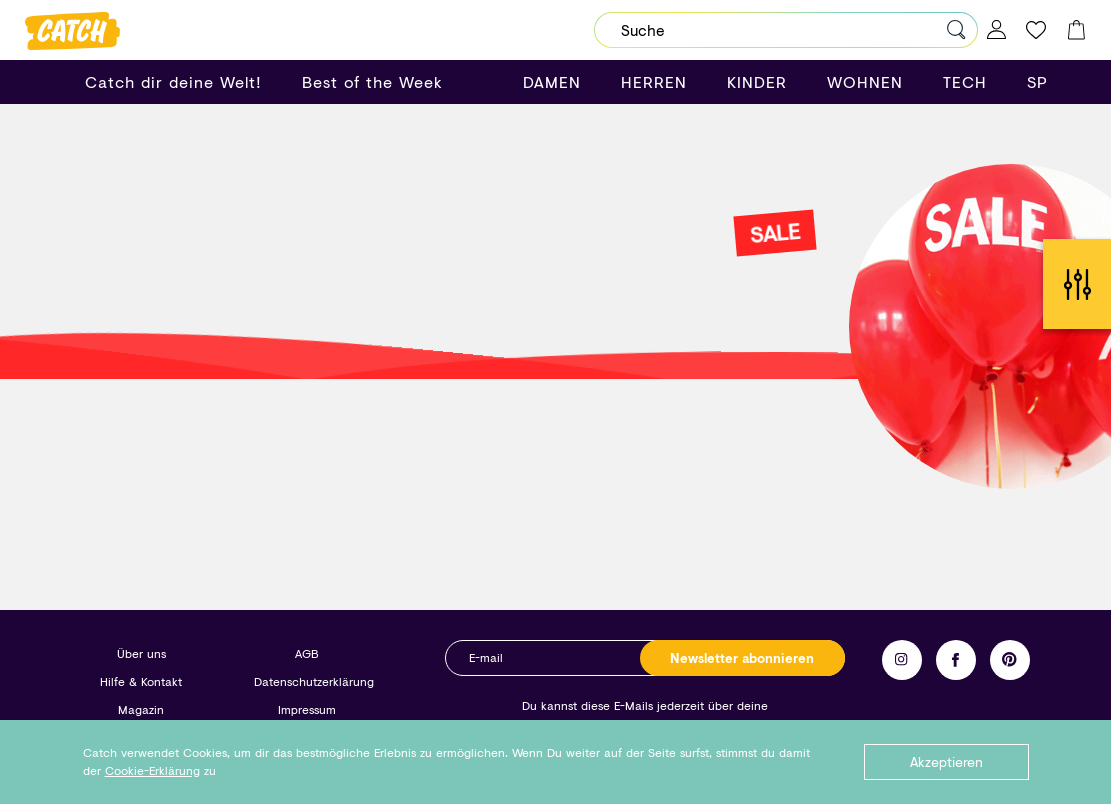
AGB (306, 653)
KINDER (757, 81)
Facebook (956, 660)
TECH (965, 81)
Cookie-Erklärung (152, 770)
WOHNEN (865, 81)
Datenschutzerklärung (314, 681)
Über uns (141, 653)
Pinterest (1010, 660)
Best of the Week (372, 81)
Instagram (902, 660)
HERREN (654, 81)
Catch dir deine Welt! (173, 81)
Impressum (307, 709)
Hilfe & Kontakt (141, 681)
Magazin (141, 709)
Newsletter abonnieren (742, 658)
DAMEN (552, 81)
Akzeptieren (946, 761)
